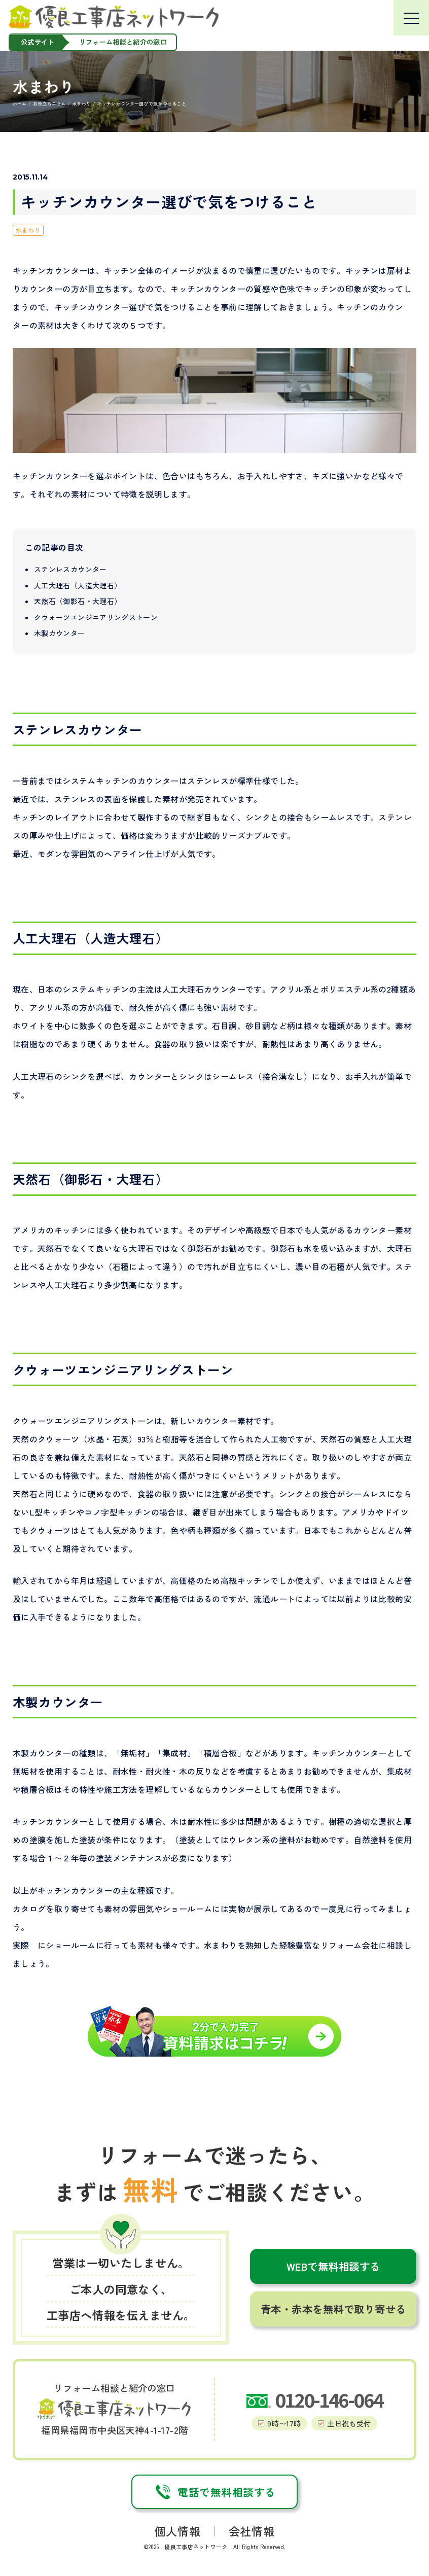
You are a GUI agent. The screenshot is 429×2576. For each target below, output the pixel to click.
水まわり (28, 230)
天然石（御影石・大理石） (77, 601)
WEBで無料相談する (333, 2266)
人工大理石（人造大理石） (77, 585)
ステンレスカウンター (70, 569)
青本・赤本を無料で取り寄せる (333, 2308)
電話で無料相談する (214, 2491)
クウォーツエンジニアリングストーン (96, 617)
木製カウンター (59, 633)
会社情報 (251, 2531)
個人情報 (177, 2531)
